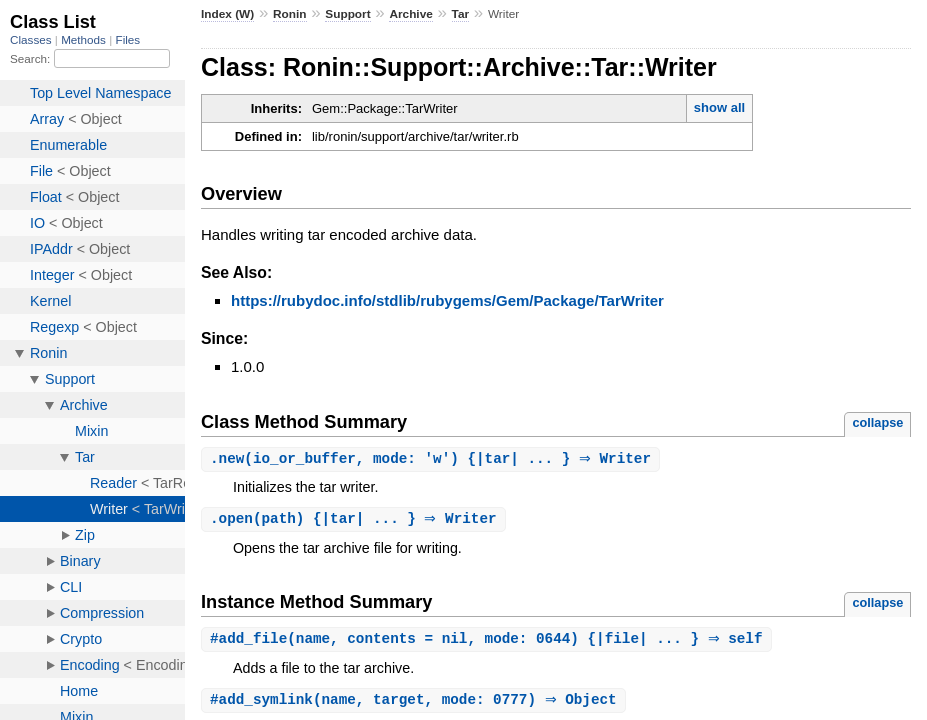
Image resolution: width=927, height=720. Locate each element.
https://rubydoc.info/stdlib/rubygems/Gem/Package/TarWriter (447, 300)
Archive (410, 14)
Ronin (290, 14)
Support (347, 14)
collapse (877, 422)
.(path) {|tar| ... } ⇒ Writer (356, 520)
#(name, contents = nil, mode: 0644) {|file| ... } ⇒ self (489, 641)
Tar (461, 14)
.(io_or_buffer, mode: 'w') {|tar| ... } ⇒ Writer (433, 459)
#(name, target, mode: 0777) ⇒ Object (416, 703)
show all (719, 107)
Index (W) (227, 14)
